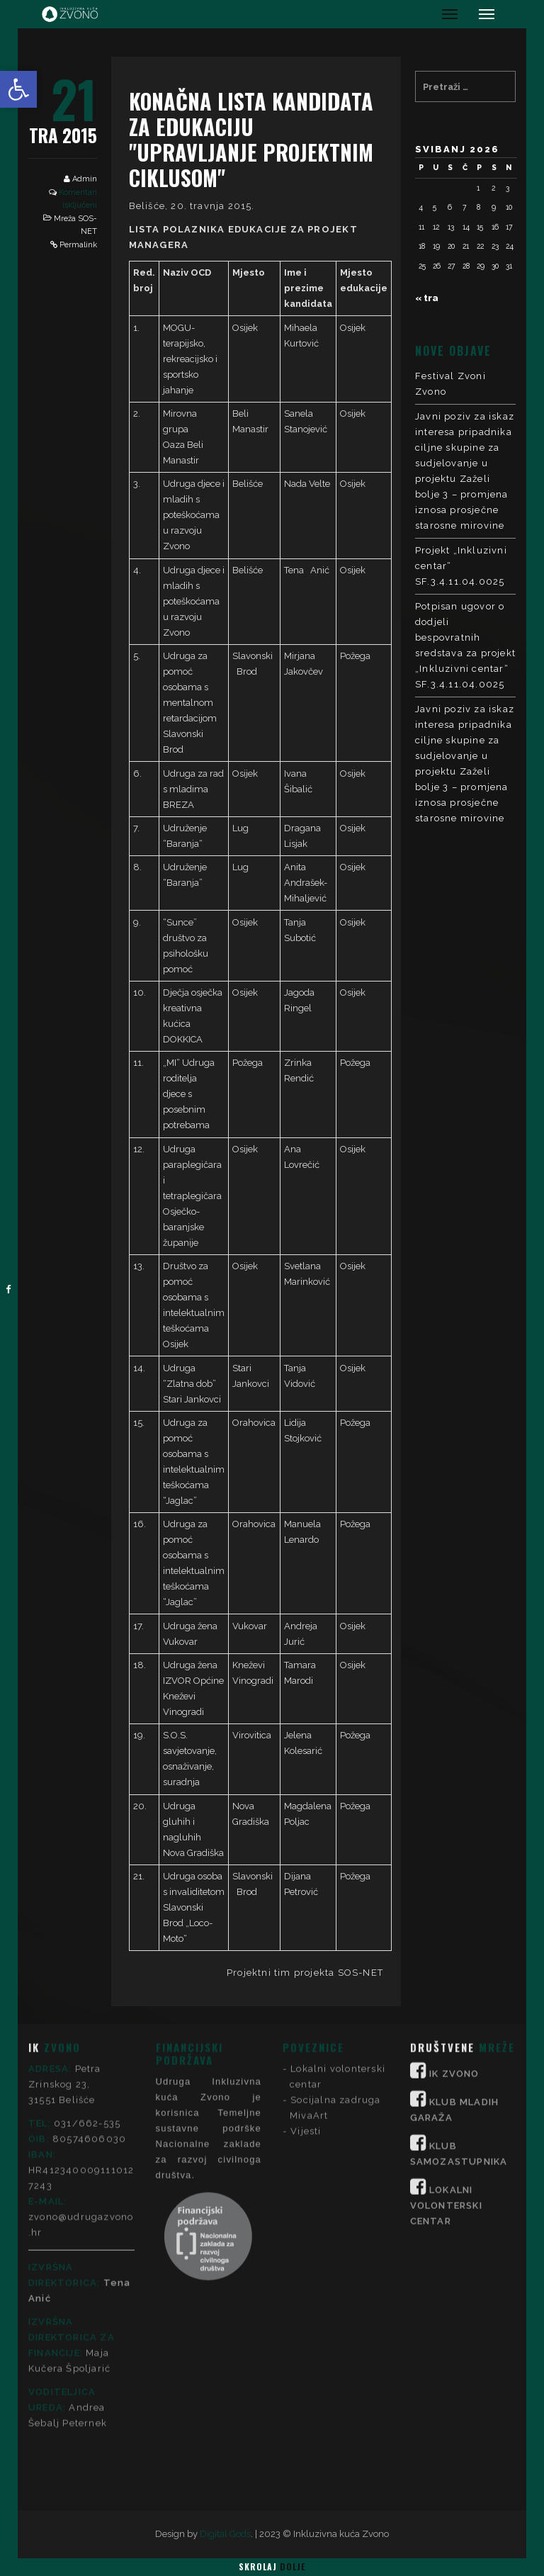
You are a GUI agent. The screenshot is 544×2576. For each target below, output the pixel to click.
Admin (84, 179)
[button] (18, 89)
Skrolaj (272, 2566)
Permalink (78, 244)
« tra (426, 298)
